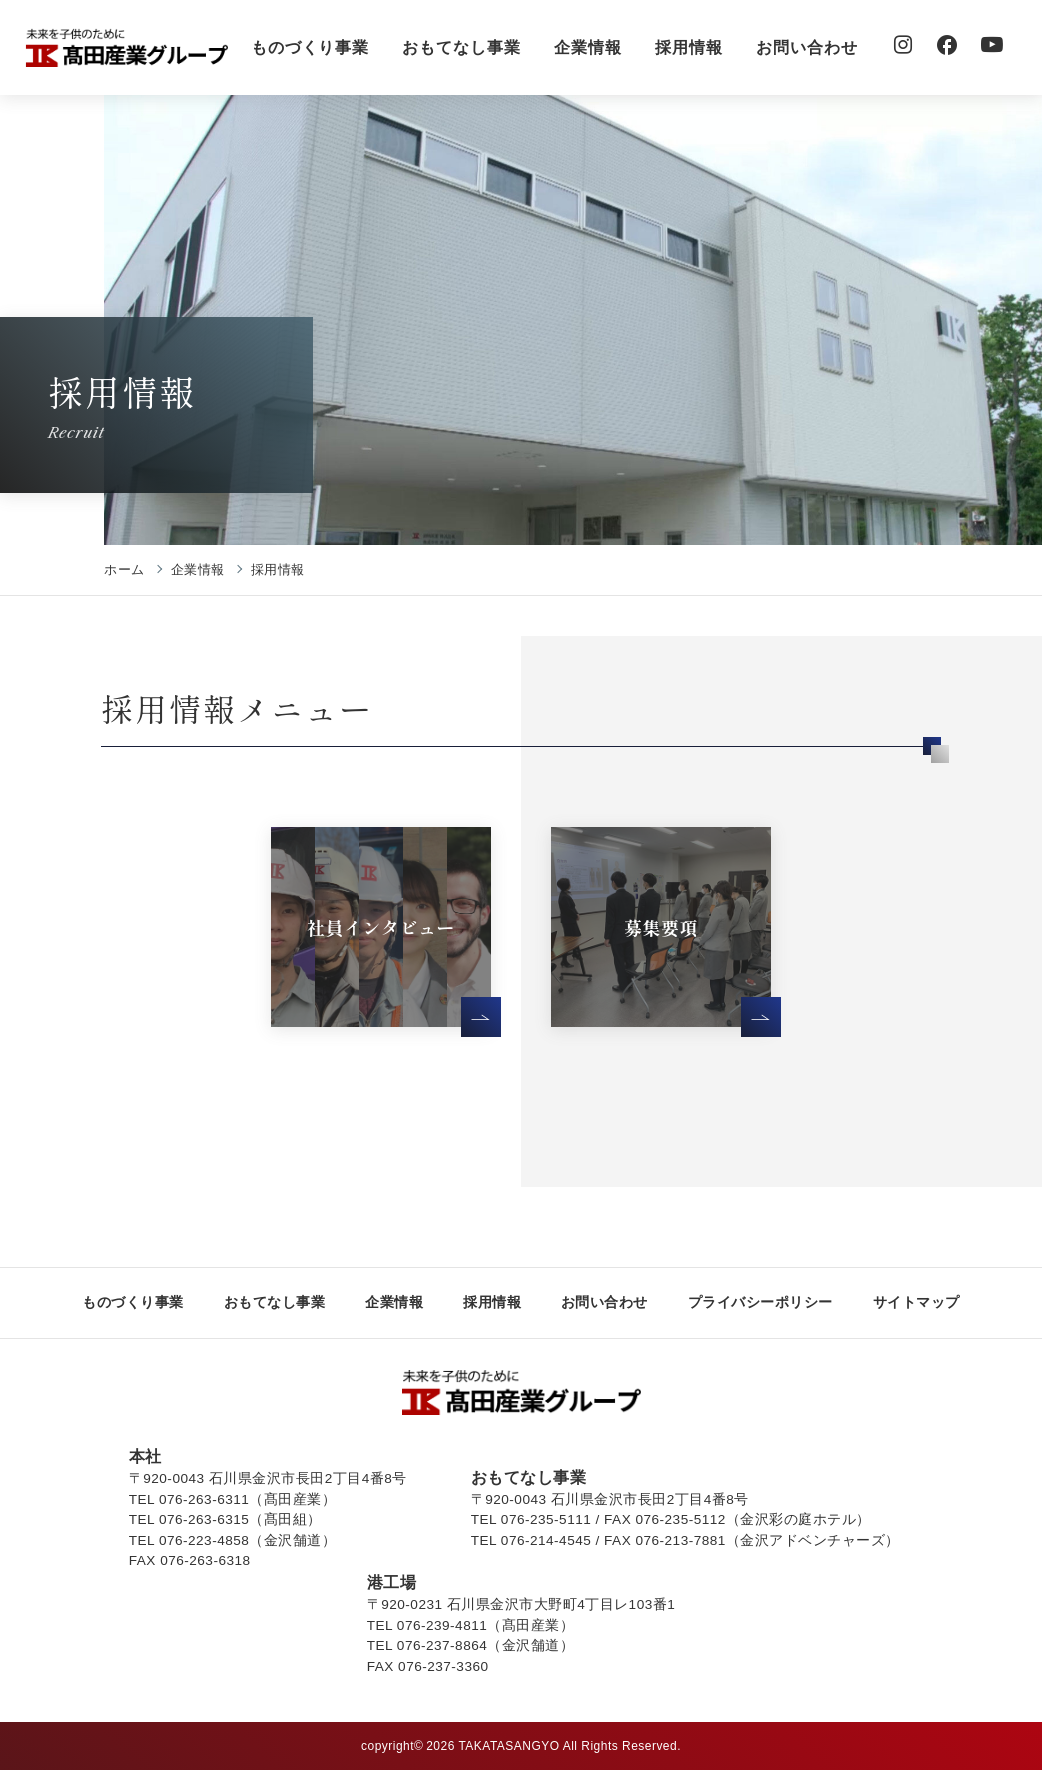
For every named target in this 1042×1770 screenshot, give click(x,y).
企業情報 (588, 47)
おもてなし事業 (461, 47)
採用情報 (689, 47)
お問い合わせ (807, 47)
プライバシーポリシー (760, 1302)
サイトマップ (916, 1302)
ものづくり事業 (310, 47)
